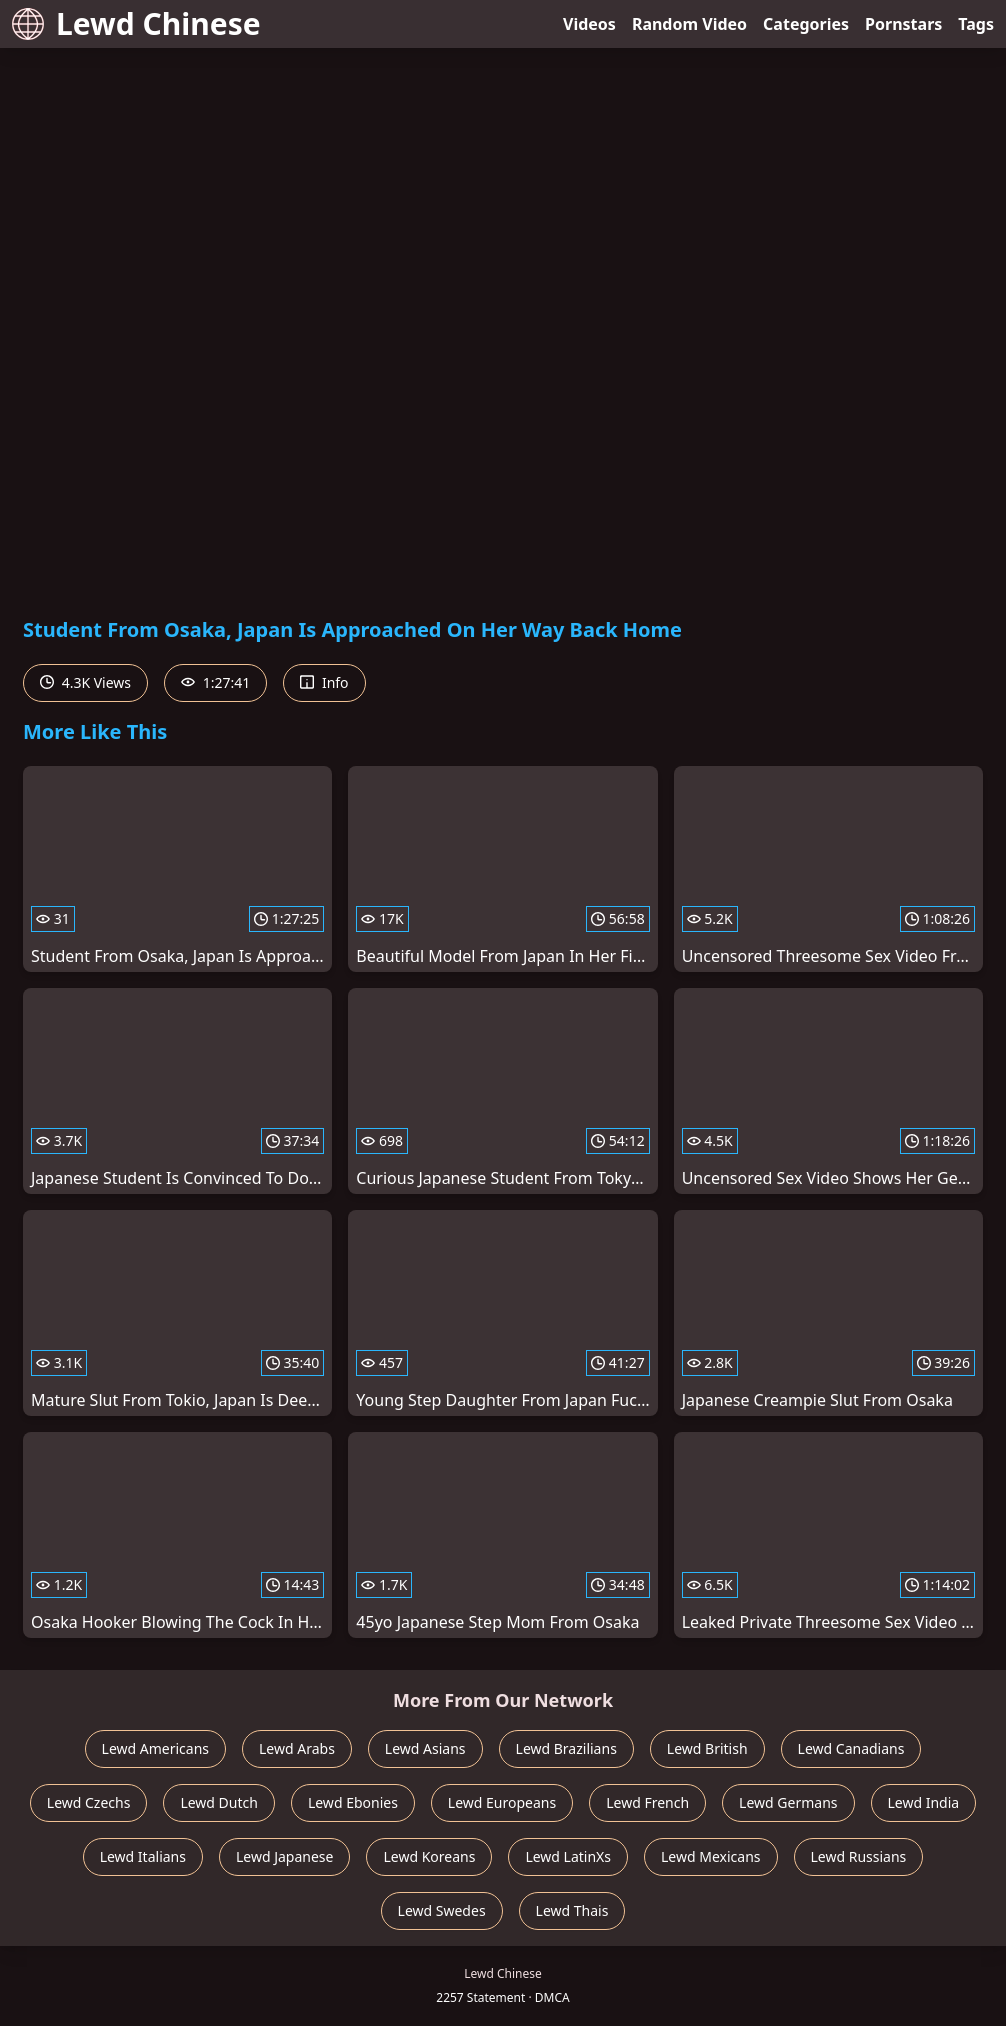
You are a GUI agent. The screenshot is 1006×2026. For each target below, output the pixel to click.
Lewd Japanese (285, 1856)
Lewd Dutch (219, 1802)
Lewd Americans (155, 1748)
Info (324, 682)
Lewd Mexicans (710, 1856)
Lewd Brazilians (566, 1748)
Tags (976, 24)
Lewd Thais (572, 1910)
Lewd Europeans (502, 1802)
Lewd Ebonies (353, 1802)
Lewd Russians (859, 1856)
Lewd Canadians (851, 1748)
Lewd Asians (425, 1748)
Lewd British (707, 1748)
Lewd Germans (788, 1802)
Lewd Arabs (297, 1748)
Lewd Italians (143, 1856)
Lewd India (924, 1802)
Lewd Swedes (442, 1910)
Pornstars (903, 24)
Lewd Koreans (429, 1856)
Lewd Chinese (136, 23)
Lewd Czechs (89, 1802)
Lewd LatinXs (568, 1856)
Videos (589, 24)
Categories (806, 24)
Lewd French (647, 1802)
